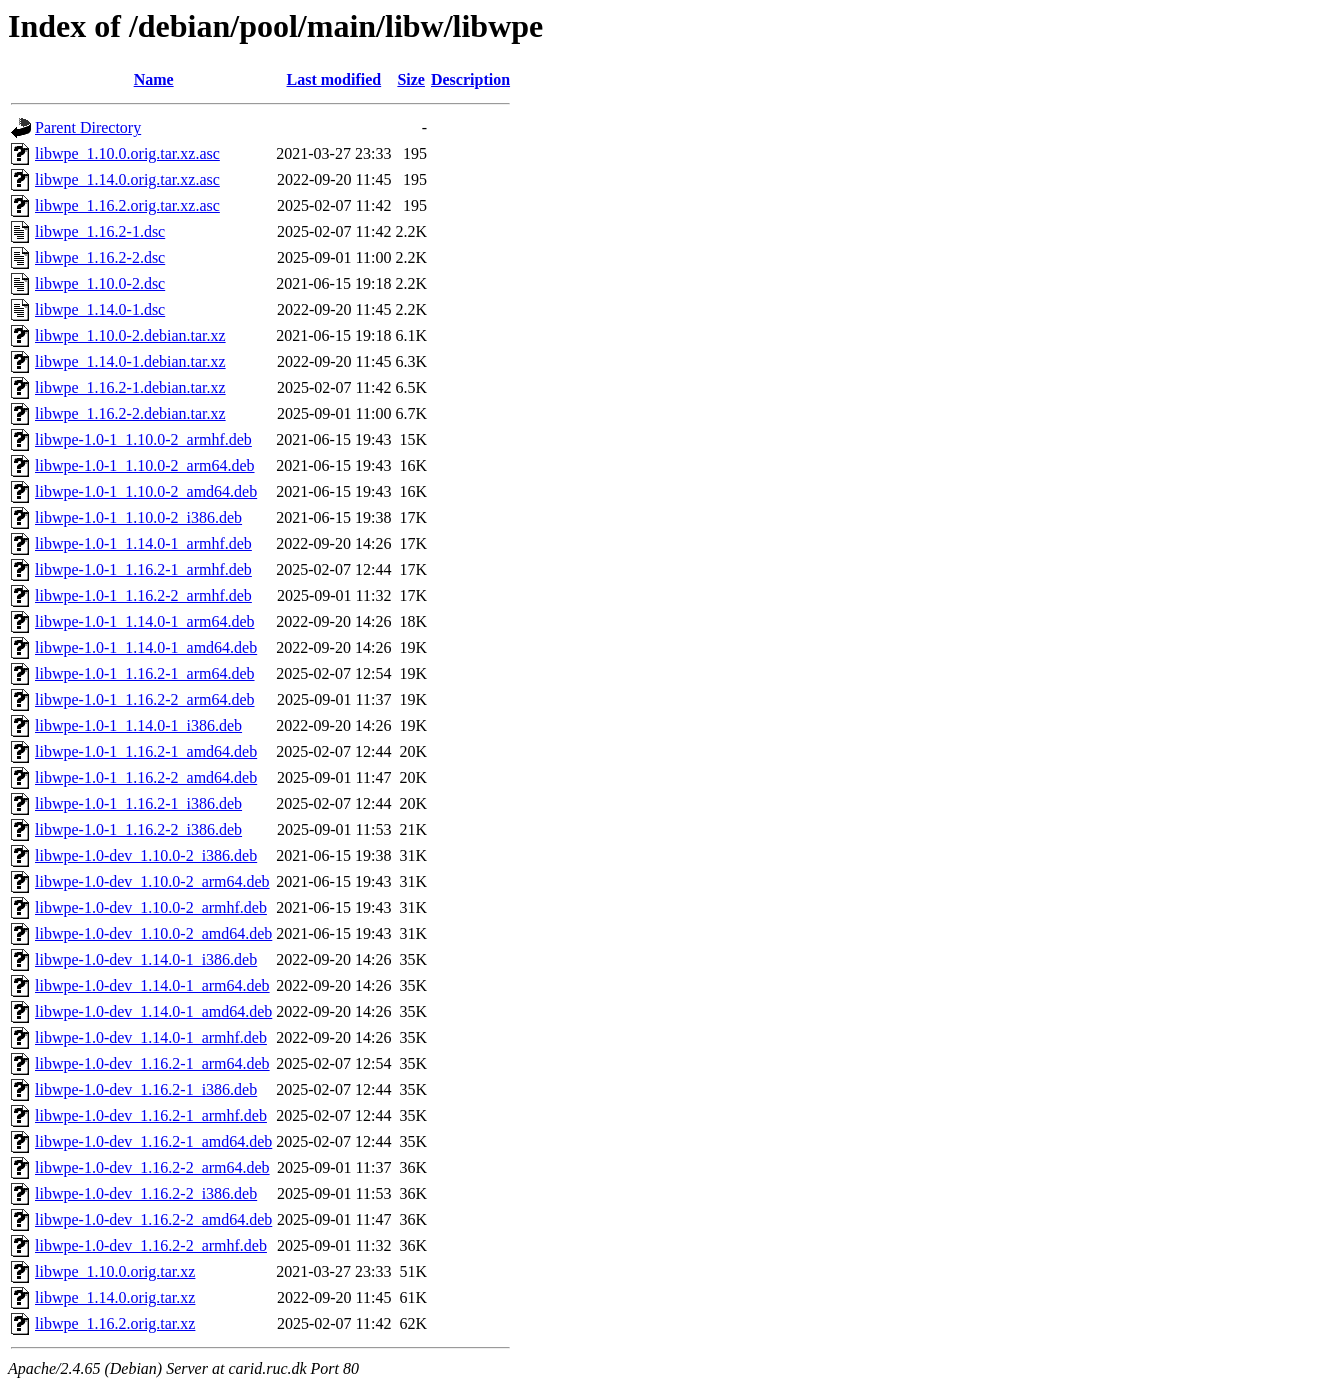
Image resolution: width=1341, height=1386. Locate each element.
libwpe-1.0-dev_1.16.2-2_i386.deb (146, 1193)
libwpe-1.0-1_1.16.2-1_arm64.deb (145, 673)
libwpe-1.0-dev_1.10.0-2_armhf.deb (151, 907)
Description (470, 79)
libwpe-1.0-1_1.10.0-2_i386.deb (138, 517)
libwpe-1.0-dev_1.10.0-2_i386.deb (146, 855)
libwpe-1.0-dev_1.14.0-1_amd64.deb (153, 1011)
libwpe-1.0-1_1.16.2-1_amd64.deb (146, 751)
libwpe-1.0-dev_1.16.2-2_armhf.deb (151, 1245)
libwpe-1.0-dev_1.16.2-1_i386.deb (146, 1089)
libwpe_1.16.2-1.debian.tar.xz (130, 387)
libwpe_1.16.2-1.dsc (100, 231)
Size (411, 79)
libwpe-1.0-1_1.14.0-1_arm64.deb (145, 621)
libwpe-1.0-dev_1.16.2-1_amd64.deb (153, 1141)
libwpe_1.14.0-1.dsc (100, 309)
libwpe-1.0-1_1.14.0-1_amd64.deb (146, 647)
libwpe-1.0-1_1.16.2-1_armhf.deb (143, 569)
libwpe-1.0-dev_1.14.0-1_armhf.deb (151, 1037)
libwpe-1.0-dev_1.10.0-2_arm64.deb (152, 881)
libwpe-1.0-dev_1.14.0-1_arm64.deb (152, 985)
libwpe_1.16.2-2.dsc (100, 257)
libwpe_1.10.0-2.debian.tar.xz (130, 335)
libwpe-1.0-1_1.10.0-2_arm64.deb (145, 465)
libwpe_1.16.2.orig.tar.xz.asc (127, 205)
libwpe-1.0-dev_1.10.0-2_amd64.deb (153, 933)
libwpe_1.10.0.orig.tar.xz (115, 1271)
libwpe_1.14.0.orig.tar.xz (115, 1297)
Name (154, 79)
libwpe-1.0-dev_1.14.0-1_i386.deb (146, 959)
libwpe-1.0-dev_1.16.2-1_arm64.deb (152, 1063)
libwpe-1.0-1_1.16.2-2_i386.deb (138, 829)
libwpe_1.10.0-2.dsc (100, 283)
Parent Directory (88, 127)
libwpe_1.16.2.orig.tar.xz (115, 1323)
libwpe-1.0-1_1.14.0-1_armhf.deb (143, 543)
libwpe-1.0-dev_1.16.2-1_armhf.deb (151, 1115)
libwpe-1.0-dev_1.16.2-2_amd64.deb (153, 1219)
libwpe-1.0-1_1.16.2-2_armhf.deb (143, 595)
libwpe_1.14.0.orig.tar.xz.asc (127, 179)
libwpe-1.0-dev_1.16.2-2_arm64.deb (152, 1167)
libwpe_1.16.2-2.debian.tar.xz (130, 413)
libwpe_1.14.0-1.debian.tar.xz (130, 361)
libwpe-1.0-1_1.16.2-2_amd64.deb (146, 777)
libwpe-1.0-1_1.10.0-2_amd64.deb (146, 491)
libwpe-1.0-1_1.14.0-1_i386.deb (138, 725)
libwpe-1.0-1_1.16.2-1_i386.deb (138, 803)
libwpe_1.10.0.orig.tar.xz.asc (127, 153)
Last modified (334, 79)
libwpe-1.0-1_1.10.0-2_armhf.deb (143, 439)
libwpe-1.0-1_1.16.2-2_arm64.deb (145, 699)
